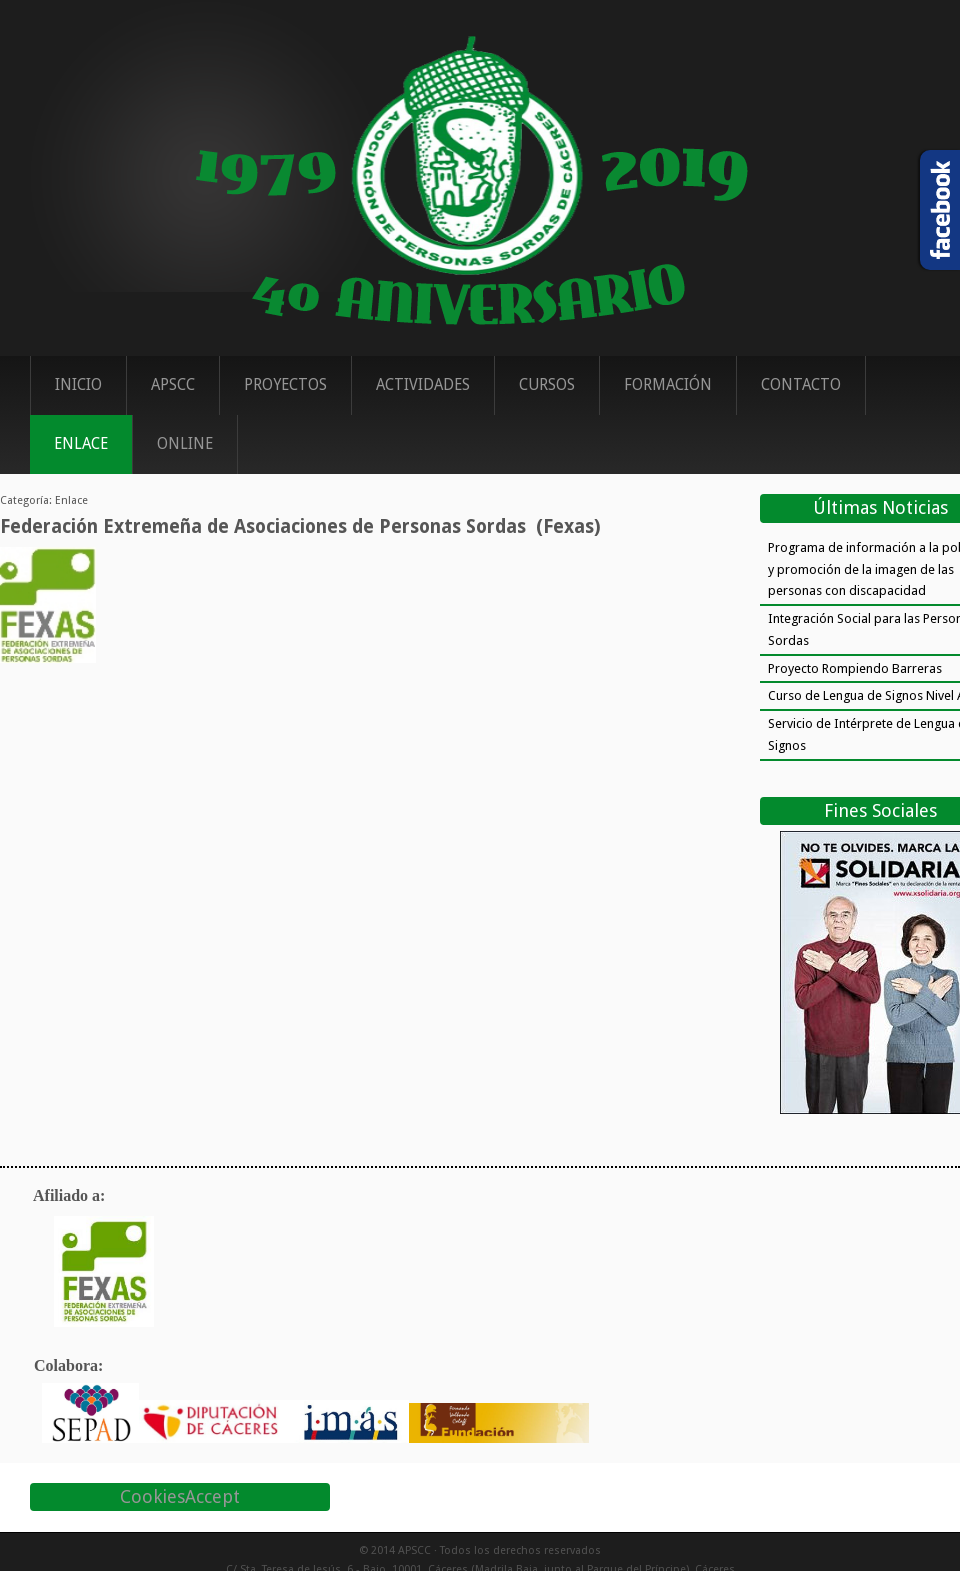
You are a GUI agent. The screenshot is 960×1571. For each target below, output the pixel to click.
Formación (668, 385)
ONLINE (185, 444)
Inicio (78, 385)
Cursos (547, 385)
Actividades (423, 385)
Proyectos (285, 385)
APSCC (173, 385)
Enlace (81, 444)
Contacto (801, 385)
